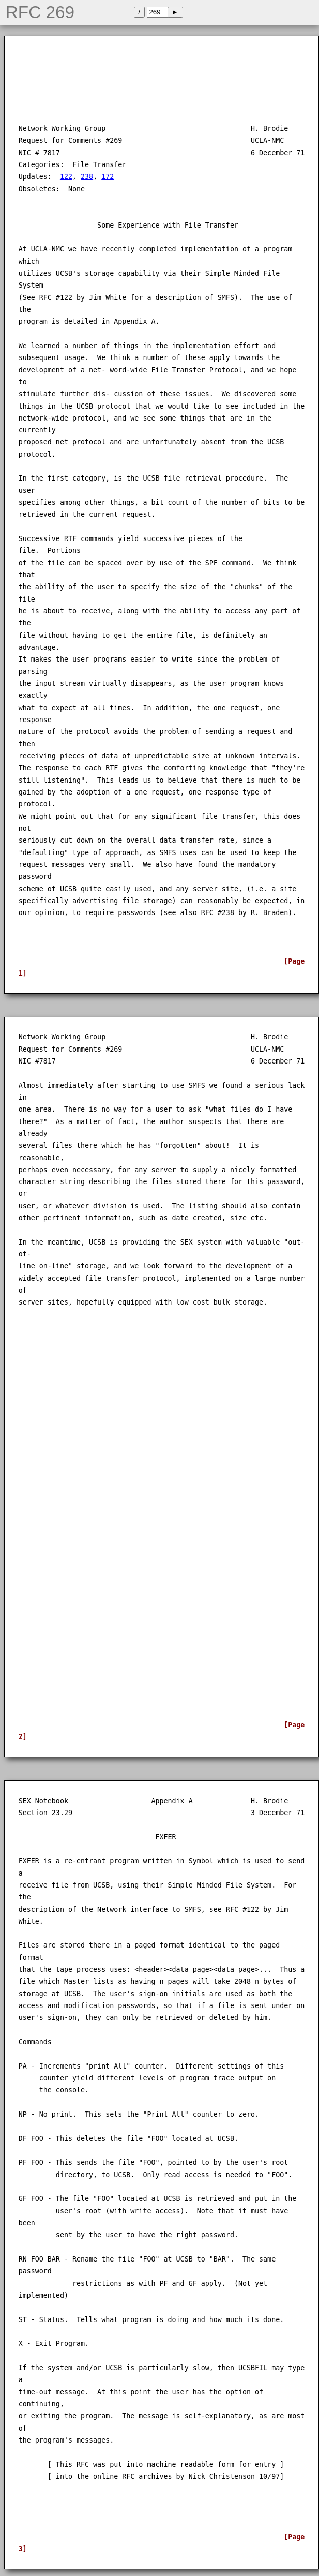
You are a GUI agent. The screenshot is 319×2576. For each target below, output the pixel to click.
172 (107, 177)
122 (66, 177)
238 (87, 177)
